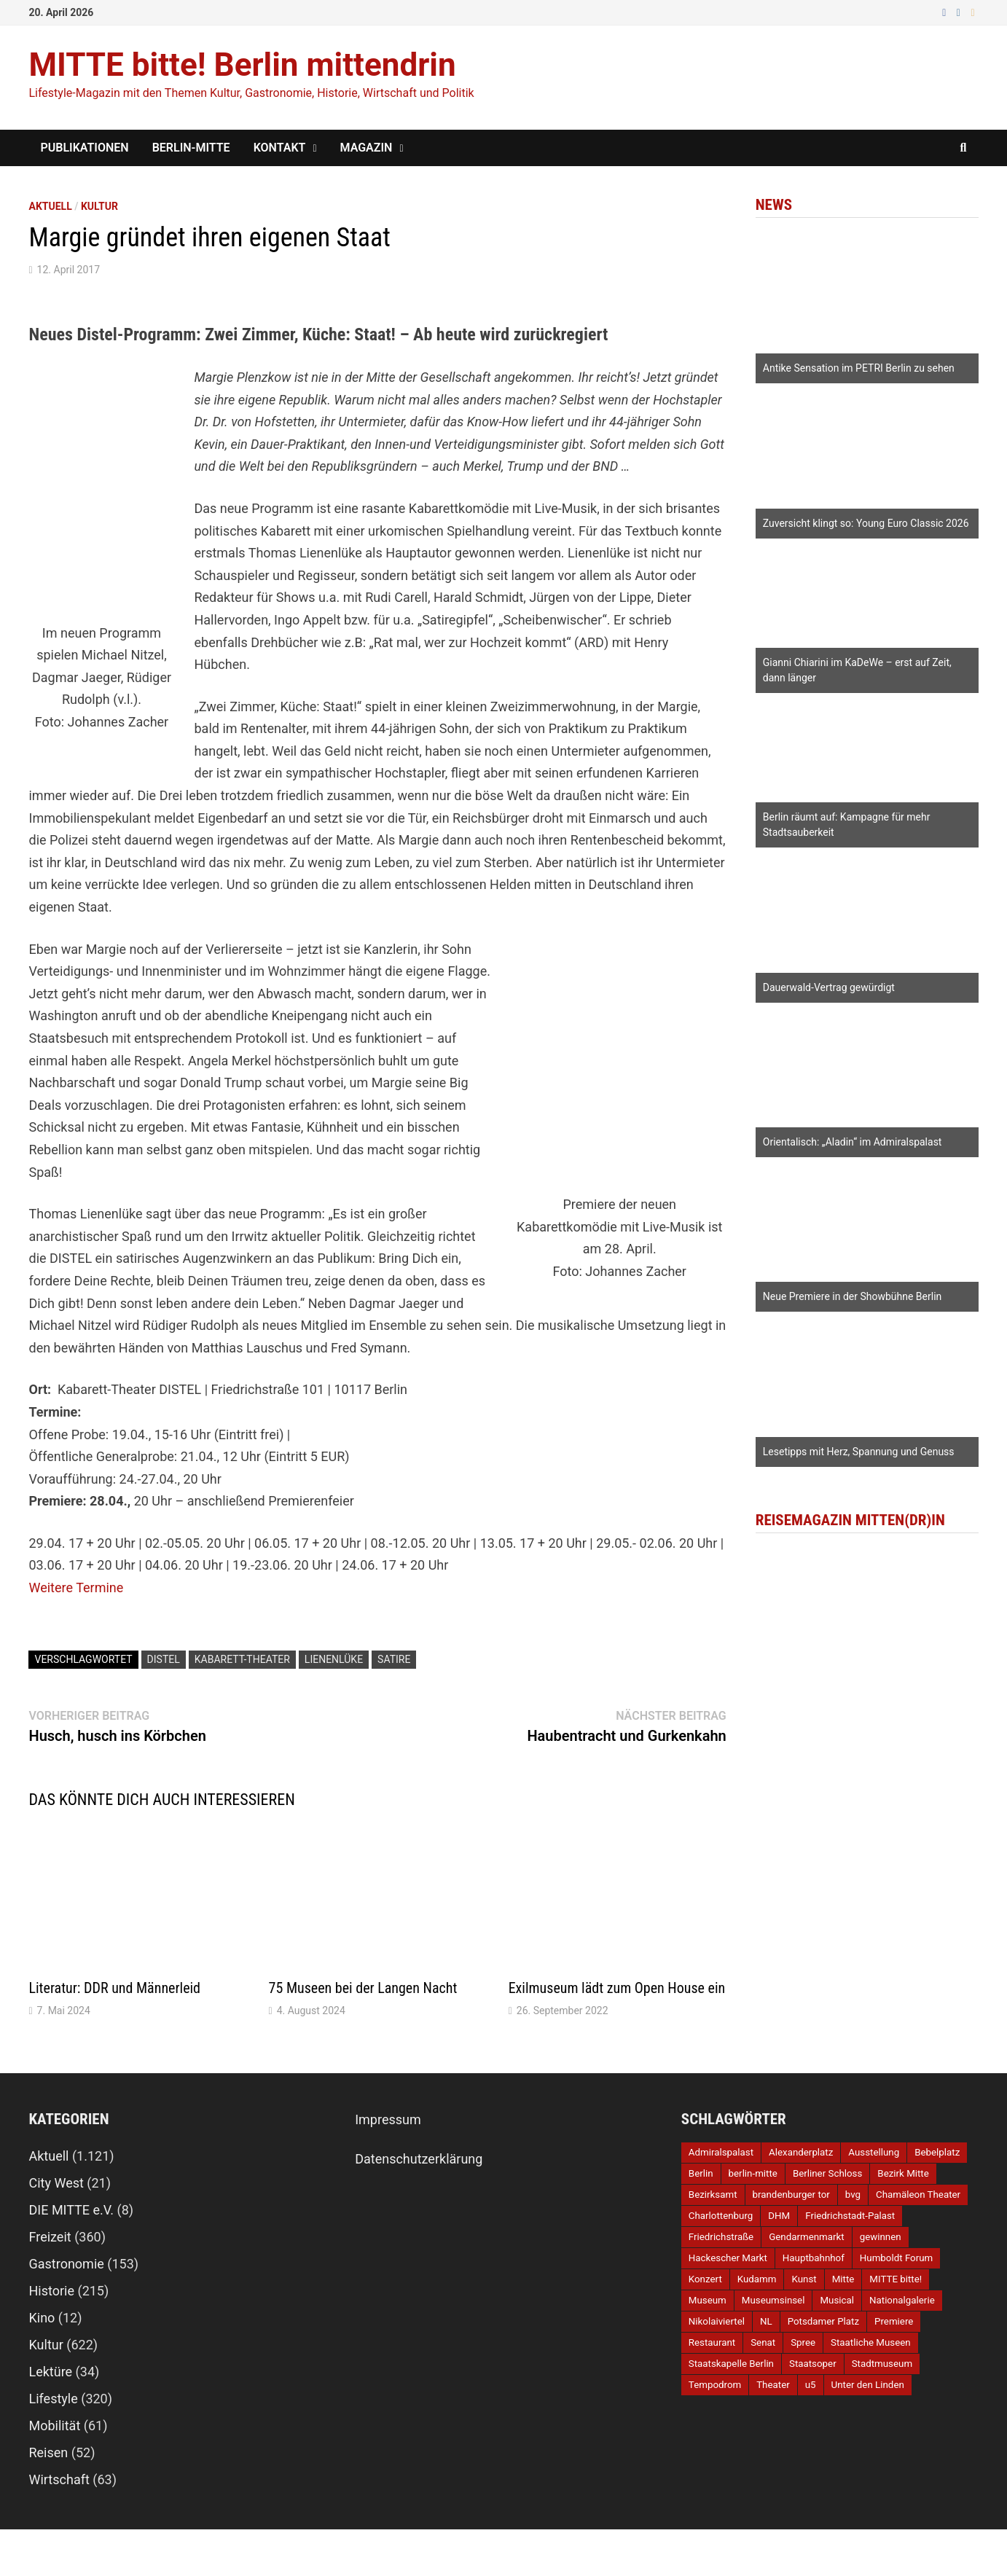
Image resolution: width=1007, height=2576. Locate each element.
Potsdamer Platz (823, 2321)
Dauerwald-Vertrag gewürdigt (829, 987)
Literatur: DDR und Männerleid (114, 1988)
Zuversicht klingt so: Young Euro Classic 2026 (866, 523)
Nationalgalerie (902, 2300)
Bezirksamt (713, 2194)
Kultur (99, 206)
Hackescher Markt (728, 2257)
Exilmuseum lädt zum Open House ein (617, 1988)
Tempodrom (715, 2384)
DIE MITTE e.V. (71, 2209)
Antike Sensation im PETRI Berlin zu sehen (859, 368)
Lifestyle (52, 2398)
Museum (707, 2300)
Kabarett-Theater (242, 1659)
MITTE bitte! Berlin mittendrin (241, 65)
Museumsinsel (773, 2300)
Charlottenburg (721, 2215)
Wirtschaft (58, 2479)
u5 (810, 2384)
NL (766, 2321)
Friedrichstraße (721, 2236)
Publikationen (84, 147)
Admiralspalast (721, 2152)
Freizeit (49, 2236)
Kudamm (757, 2279)
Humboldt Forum (896, 2257)
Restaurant (712, 2342)
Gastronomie (65, 2263)
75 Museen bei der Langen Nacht (363, 1988)
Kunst (803, 2279)
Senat (763, 2342)
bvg (853, 2194)
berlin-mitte (753, 2173)
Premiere (893, 2321)
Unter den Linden (867, 2384)
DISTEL (163, 1659)
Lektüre (50, 2371)
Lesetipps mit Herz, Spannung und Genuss (859, 1451)
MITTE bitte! (895, 2279)
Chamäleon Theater (918, 2194)
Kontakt (280, 147)
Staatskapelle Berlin (731, 2363)
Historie (51, 2290)
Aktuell (49, 206)
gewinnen (880, 2236)
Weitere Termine (75, 1587)
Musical (837, 2300)
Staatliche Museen (871, 2342)
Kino (41, 2317)
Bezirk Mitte (902, 2173)
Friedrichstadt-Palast (850, 2215)
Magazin (366, 147)
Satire (393, 1659)
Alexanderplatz (801, 2152)
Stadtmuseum (882, 2363)
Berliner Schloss (827, 2173)
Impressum (388, 2119)
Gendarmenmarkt (806, 2236)
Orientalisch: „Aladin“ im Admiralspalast (852, 1142)
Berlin (701, 2173)
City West (55, 2183)
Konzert (705, 2279)
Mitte (843, 2279)
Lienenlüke (334, 1659)
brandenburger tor (791, 2194)
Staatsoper (812, 2363)
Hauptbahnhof (814, 2257)
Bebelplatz (937, 2152)
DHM (779, 2215)
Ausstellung (873, 2152)
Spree (803, 2342)
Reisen (48, 2452)
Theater (773, 2384)
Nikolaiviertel (717, 2321)
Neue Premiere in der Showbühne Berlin (852, 1296)
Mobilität (54, 2425)
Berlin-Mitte (191, 147)
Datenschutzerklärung (418, 2158)
